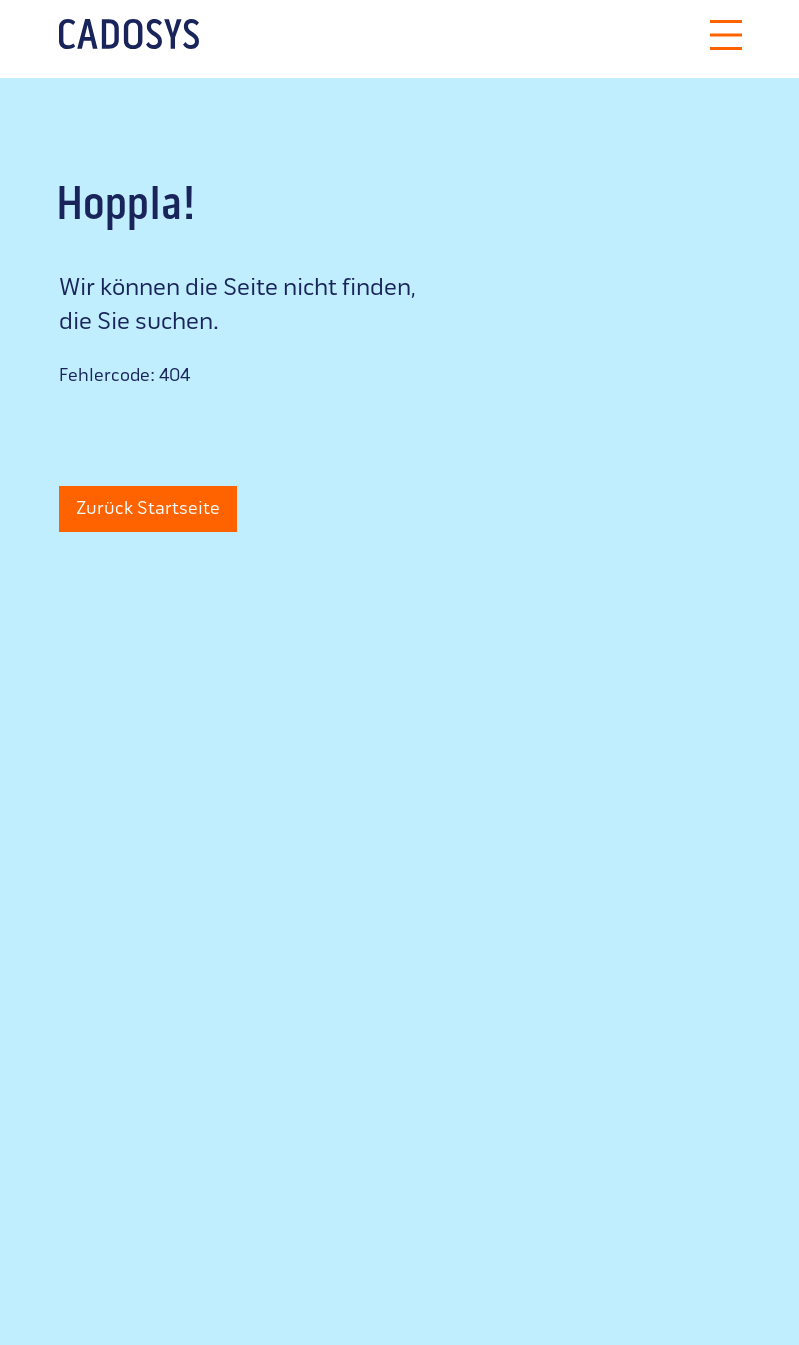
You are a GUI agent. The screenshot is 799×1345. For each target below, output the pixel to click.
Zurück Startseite (148, 509)
